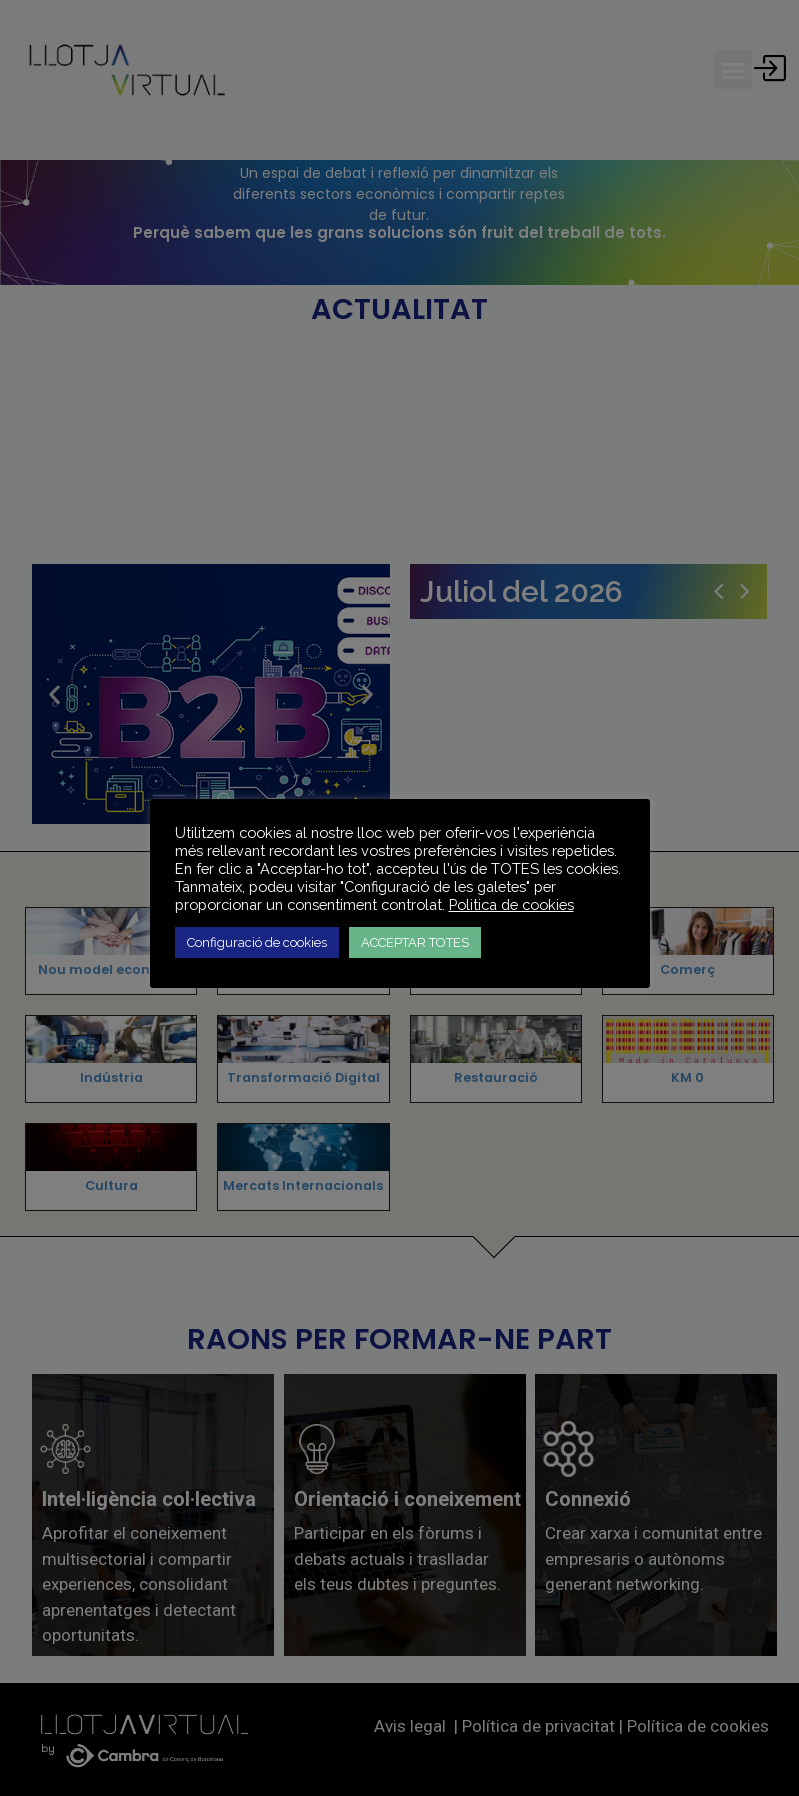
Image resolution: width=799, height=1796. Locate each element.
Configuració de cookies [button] (257, 942)
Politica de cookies (511, 904)
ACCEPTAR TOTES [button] (415, 942)
